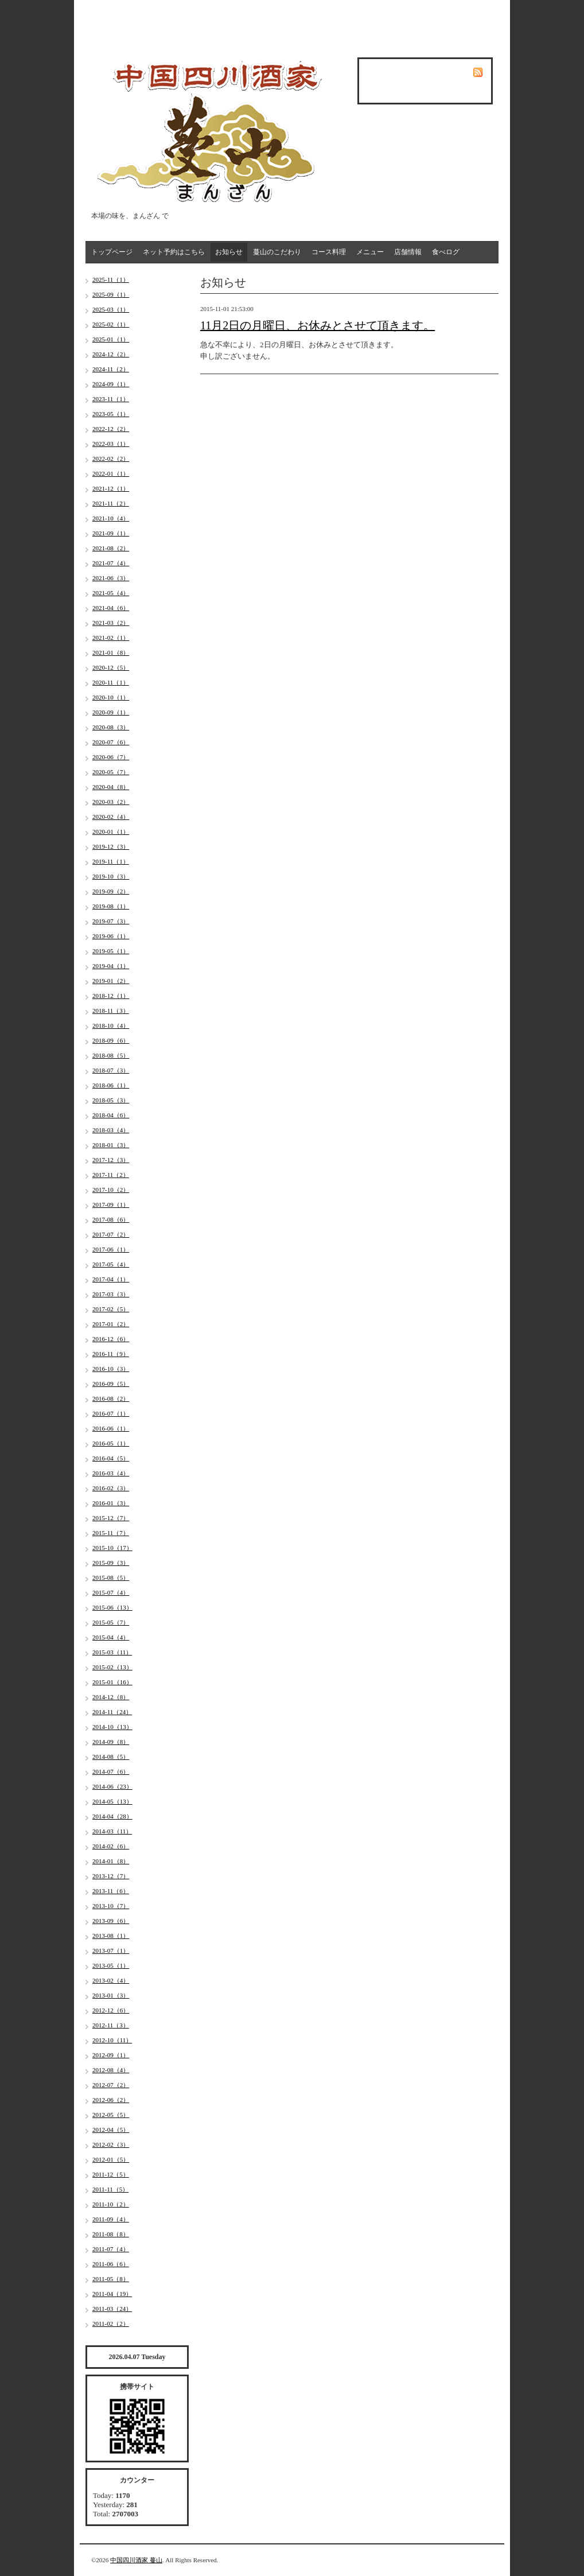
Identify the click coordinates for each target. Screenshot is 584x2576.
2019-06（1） (110, 936)
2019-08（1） (110, 906)
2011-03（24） (112, 2308)
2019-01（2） (110, 980)
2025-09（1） (110, 294)
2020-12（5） (110, 667)
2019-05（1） (110, 950)
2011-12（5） (110, 2174)
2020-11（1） (110, 682)
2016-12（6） (110, 1338)
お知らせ (229, 252)
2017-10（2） (110, 1189)
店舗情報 (408, 252)
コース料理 (329, 252)
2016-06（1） (110, 1428)
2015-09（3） (110, 1562)
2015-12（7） (110, 1517)
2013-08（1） (110, 1935)
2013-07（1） (110, 1950)
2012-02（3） (110, 2144)
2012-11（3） (110, 2025)
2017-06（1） (110, 1249)
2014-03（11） (112, 1831)
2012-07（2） (110, 2084)
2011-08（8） (110, 2234)
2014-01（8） (110, 1861)
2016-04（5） (110, 1458)
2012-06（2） (110, 2099)
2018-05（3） (110, 1100)
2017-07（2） (110, 1234)
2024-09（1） (110, 383)
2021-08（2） (110, 548)
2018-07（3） (110, 1070)
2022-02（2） (110, 458)
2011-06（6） (110, 2263)
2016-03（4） (110, 1473)
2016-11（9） (110, 1353)
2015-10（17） (112, 1547)
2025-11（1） (110, 279)
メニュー (370, 252)
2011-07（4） (110, 2248)
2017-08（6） (110, 1219)
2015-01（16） (112, 1682)
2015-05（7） (110, 1622)
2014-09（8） (110, 1741)
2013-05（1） (110, 1965)
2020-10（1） (110, 697)
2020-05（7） (110, 771)
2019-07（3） (110, 921)
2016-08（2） (110, 1398)
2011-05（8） (110, 2278)
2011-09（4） (110, 2219)
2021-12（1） (110, 488)
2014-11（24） (112, 1711)
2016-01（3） (110, 1502)
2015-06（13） (112, 1607)
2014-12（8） (110, 1696)
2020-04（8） (110, 786)
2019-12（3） (110, 846)
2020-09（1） (110, 712)
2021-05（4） (110, 592)
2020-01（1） (110, 831)
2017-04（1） (110, 1279)
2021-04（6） (110, 607)
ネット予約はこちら (174, 252)
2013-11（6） (110, 1890)
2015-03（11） (112, 1652)
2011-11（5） (110, 2189)
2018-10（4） (110, 1025)
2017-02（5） (110, 1309)
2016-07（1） (110, 1413)
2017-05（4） (110, 1264)
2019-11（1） (110, 861)
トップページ (112, 252)
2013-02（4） (110, 1980)
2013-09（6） (110, 1920)
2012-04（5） (110, 2129)
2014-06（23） (112, 1786)
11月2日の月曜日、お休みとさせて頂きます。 (317, 325)
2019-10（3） (110, 876)
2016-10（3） (110, 1368)
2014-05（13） (112, 1801)
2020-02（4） (110, 816)
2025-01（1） (110, 339)
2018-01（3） (110, 1144)
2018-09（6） (110, 1040)
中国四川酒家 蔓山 (136, 2559)
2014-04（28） (112, 1816)
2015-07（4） (110, 1592)
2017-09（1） (110, 1204)
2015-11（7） (110, 1532)
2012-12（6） (110, 2010)
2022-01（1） (110, 473)
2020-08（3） (110, 727)
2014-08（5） (110, 1756)
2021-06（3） (110, 577)
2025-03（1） (110, 309)
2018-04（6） (110, 1115)
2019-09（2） (110, 891)
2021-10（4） (110, 518)
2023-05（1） (110, 413)
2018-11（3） (110, 1010)
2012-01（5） (110, 2159)
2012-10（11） (112, 2040)
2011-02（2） (110, 2323)
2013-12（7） (110, 1875)
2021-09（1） (110, 533)
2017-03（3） (110, 1294)
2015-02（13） (112, 1667)
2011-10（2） (110, 2204)
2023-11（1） (110, 398)
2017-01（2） (110, 1323)
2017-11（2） (110, 1174)
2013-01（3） (110, 1995)
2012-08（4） (110, 2069)
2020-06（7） (110, 756)
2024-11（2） (110, 369)
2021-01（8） (110, 652)
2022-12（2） (110, 428)
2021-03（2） (110, 622)
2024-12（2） (110, 354)
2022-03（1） (110, 443)
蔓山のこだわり (277, 252)
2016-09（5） (110, 1383)
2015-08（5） (110, 1577)
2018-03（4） (110, 1129)
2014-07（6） (110, 1771)
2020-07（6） (110, 742)
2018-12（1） (110, 995)
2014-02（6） (110, 1846)
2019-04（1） (110, 965)
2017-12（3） (110, 1159)
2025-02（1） (110, 324)
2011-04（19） (112, 2293)
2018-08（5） (110, 1055)
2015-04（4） (110, 1637)
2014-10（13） (112, 1726)
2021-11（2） (110, 503)
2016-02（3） (110, 1488)
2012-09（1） (110, 2055)
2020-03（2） (110, 801)
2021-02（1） (110, 637)
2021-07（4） (110, 563)
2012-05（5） (110, 2114)
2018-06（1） (110, 1085)
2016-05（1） (110, 1443)
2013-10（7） (110, 1905)
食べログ (446, 252)
